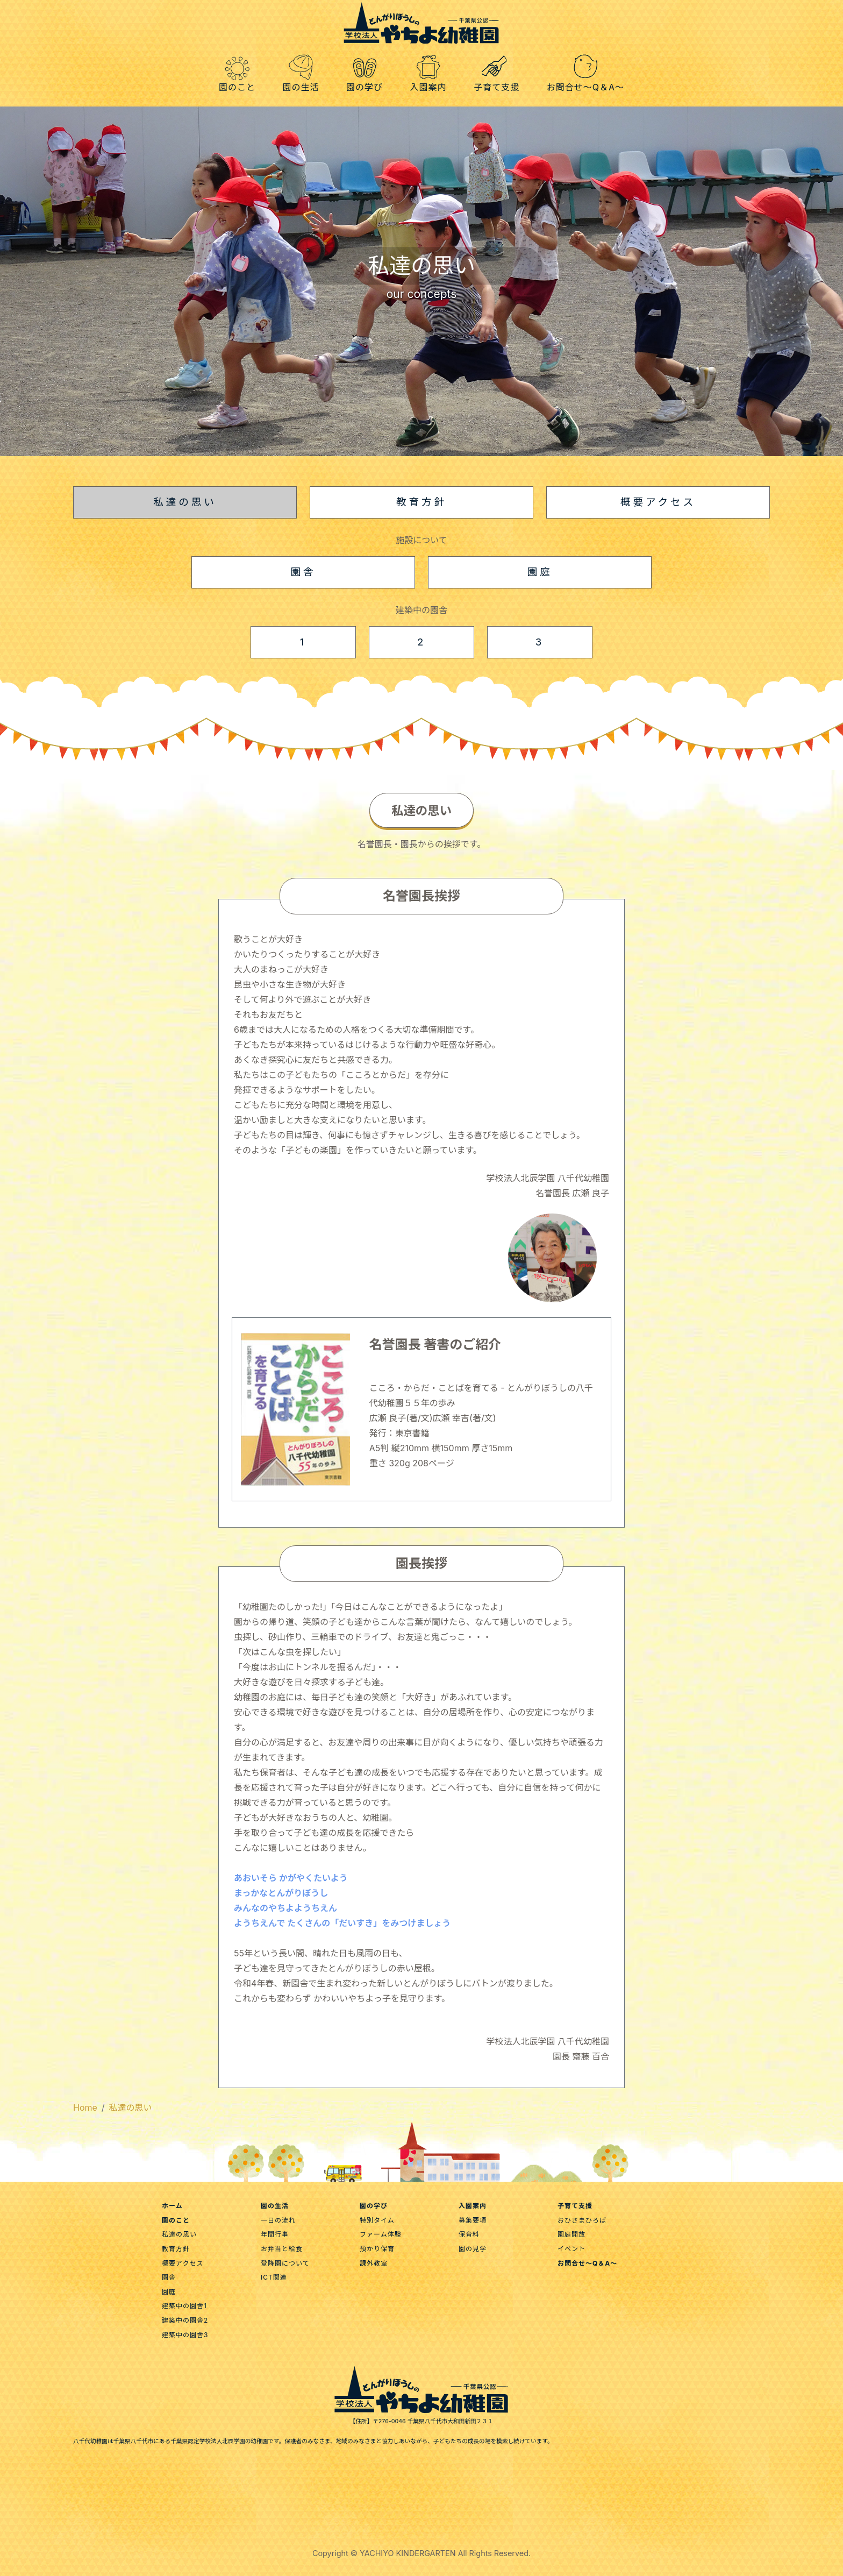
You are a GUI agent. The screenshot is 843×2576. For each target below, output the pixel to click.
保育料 (469, 2234)
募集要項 (473, 2220)
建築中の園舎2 (185, 2320)
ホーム (172, 2206)
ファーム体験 (381, 2234)
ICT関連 (274, 2277)
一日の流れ (278, 2220)
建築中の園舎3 (185, 2335)
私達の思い (130, 2107)
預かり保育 (377, 2249)
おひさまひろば (582, 2220)
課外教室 (374, 2263)
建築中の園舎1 (184, 2306)
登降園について (285, 2263)
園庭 (169, 2292)
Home (85, 2107)
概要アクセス (182, 2263)
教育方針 (176, 2249)
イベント (571, 2249)
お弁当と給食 (282, 2249)
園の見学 (473, 2249)
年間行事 (275, 2234)
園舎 (169, 2277)
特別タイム (377, 2220)
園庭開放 (571, 2234)
